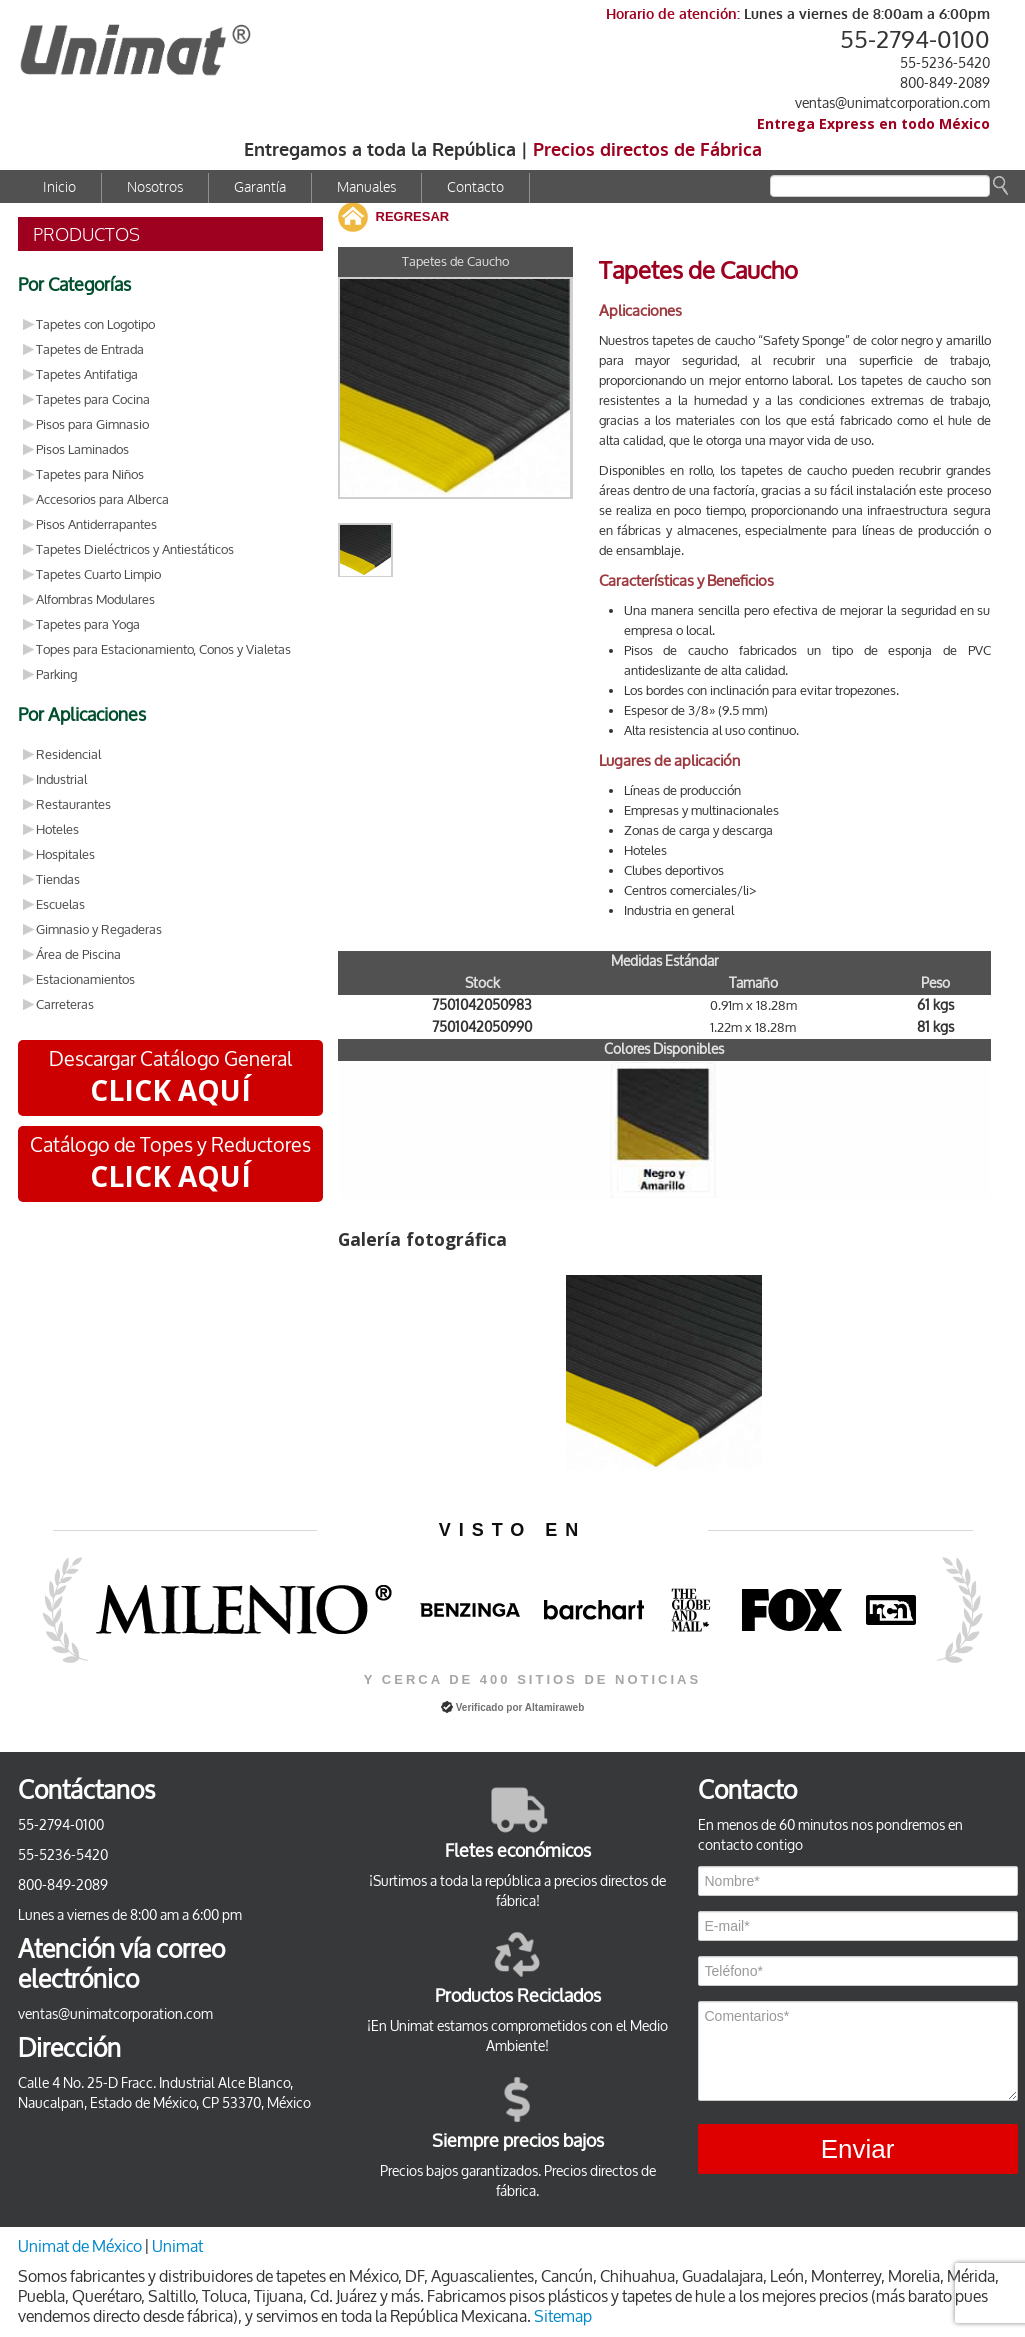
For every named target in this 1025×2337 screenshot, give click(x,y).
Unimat (177, 2246)
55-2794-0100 (915, 40)
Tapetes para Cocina (93, 399)
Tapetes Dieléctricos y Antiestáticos (135, 549)
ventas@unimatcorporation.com (892, 103)
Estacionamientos (85, 979)
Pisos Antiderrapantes (96, 524)
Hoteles (57, 829)
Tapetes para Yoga (88, 624)
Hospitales (65, 854)
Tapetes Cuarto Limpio (98, 574)
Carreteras (65, 1004)
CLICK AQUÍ (170, 1090)
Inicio (59, 187)
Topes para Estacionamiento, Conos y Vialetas (163, 649)
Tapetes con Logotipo (95, 324)
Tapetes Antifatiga (87, 374)
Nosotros (155, 187)
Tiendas (58, 879)
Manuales (366, 187)
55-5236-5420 (945, 63)
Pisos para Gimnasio (92, 424)
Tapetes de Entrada (90, 349)
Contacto (475, 187)
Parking (56, 674)
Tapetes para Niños (90, 474)
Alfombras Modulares (95, 599)
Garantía (260, 187)
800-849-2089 (945, 83)
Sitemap (563, 2316)
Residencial (68, 754)
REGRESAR (413, 216)
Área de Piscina (78, 954)
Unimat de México (81, 2246)
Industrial (61, 779)
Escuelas (60, 904)
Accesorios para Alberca (102, 499)
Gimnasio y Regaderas (99, 929)
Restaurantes (73, 804)
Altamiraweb (554, 1707)
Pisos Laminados (82, 449)
